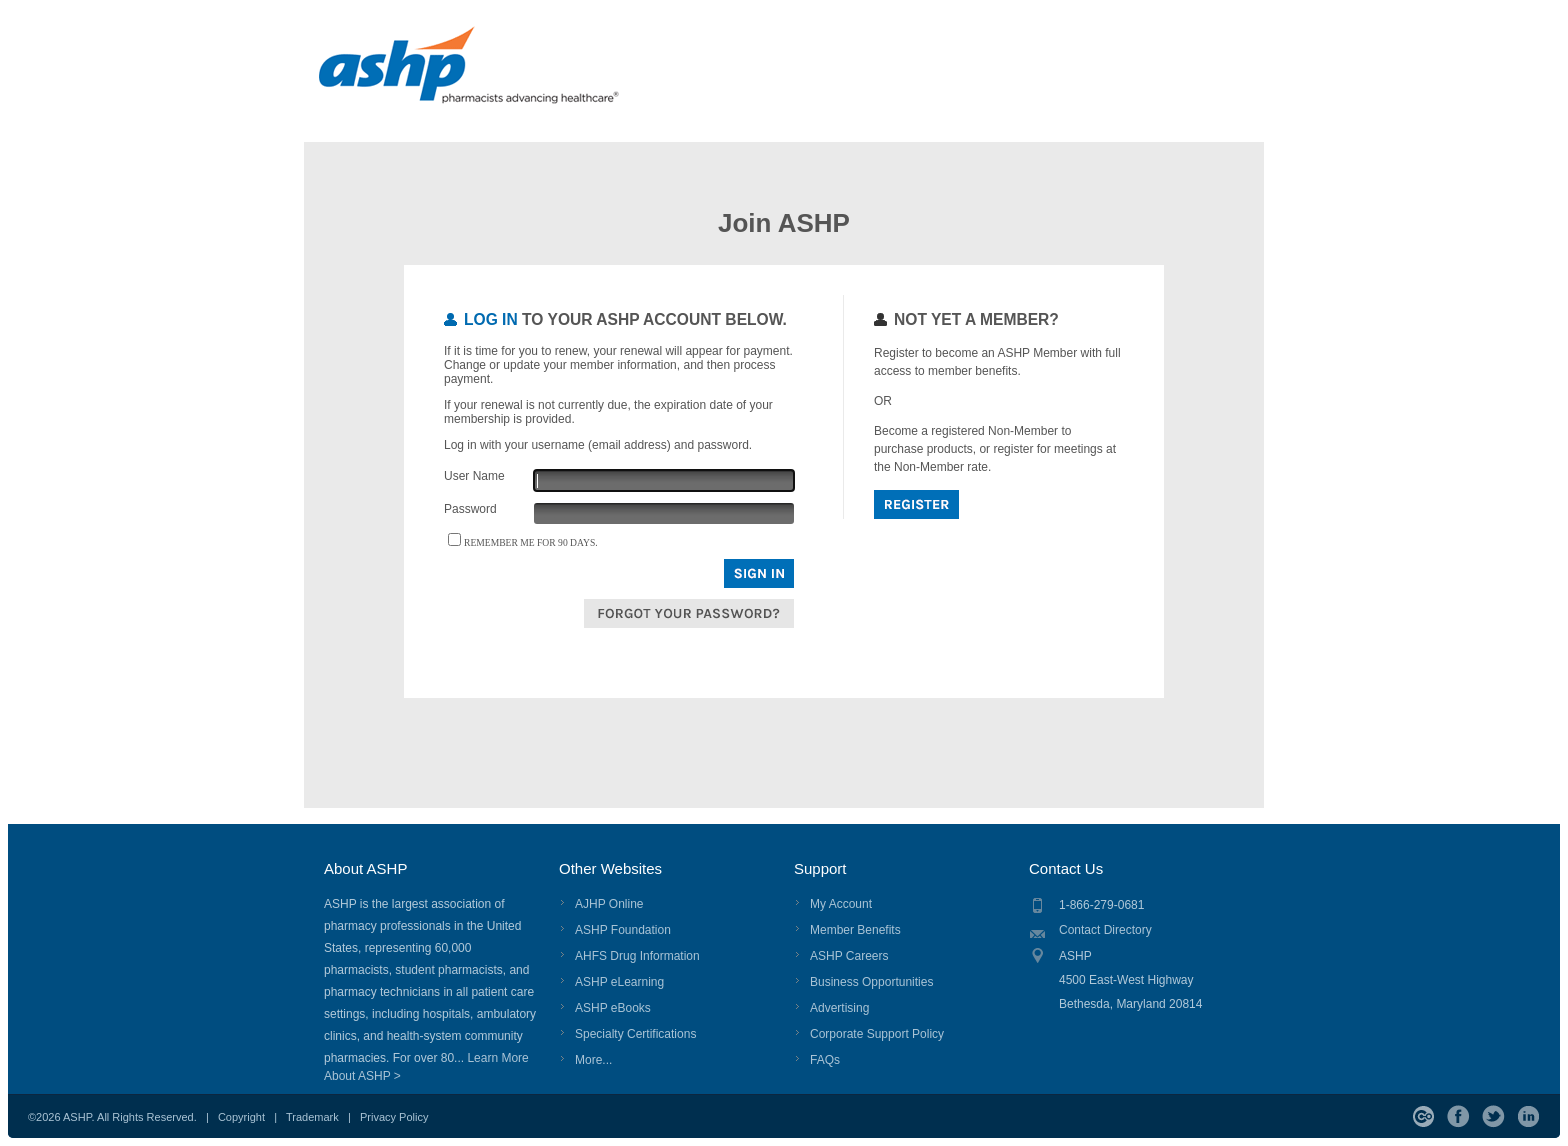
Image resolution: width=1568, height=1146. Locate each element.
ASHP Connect (1423, 1116)
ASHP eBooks (613, 1008)
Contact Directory (1105, 930)
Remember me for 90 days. (531, 542)
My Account (841, 904)
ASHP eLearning (619, 982)
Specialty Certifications (635, 1034)
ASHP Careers (849, 956)
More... (593, 1060)
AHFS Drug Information (637, 956)
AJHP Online (609, 904)
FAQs (825, 1060)
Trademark (312, 1117)
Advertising (839, 1008)
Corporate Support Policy (877, 1034)
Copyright (241, 1117)
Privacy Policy (394, 1117)
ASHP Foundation (623, 930)
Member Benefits (855, 930)
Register (916, 504)
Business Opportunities (871, 982)
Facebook (1458, 1116)
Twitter (1493, 1116)
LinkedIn (1528, 1116)
